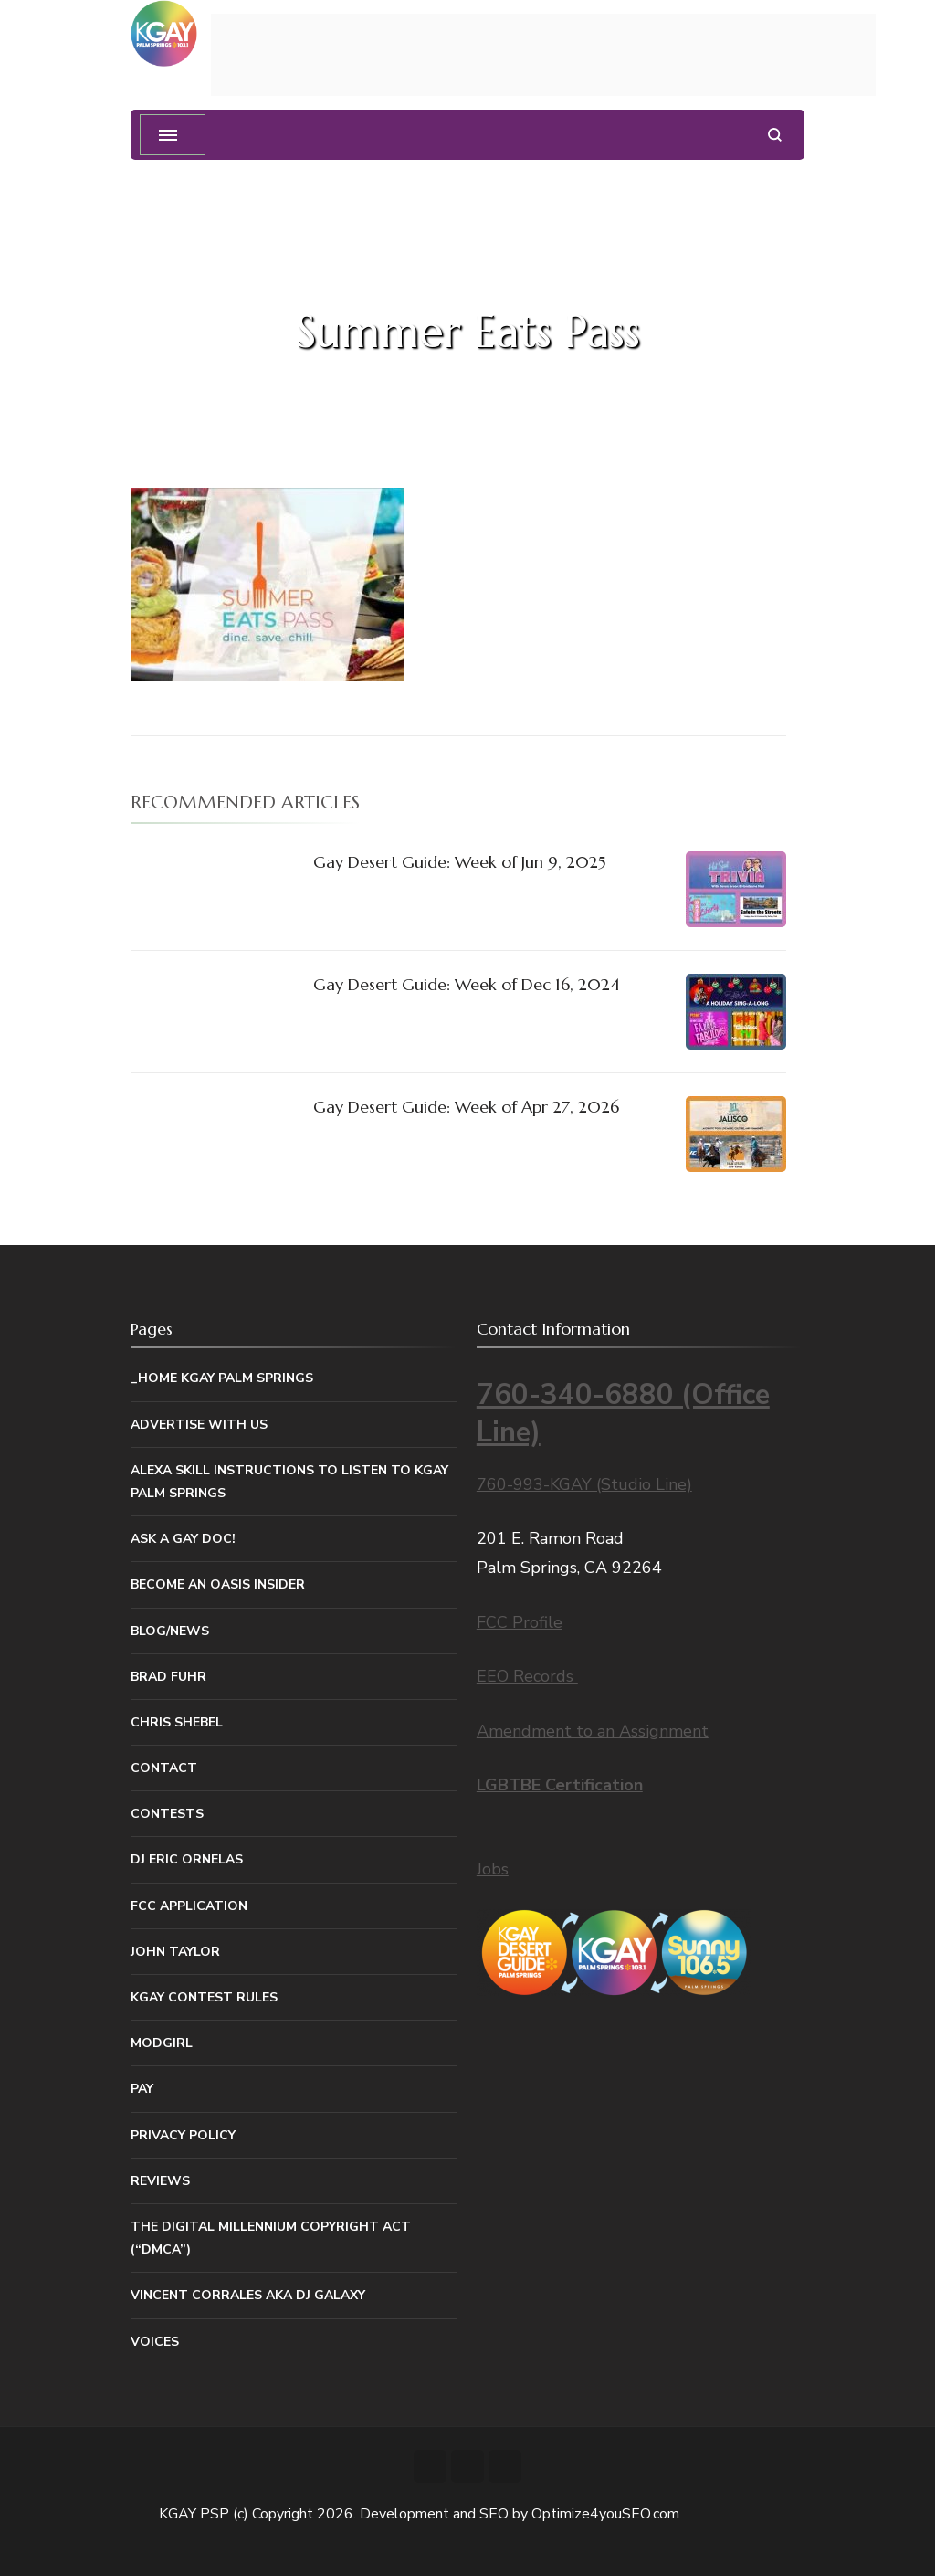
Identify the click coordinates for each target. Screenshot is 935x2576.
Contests (167, 1813)
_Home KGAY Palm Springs (222, 1378)
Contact (164, 1768)
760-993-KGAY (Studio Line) (584, 1484)
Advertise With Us (199, 1424)
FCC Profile (519, 1622)
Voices (155, 2341)
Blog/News (170, 1631)
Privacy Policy (183, 2135)
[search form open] (774, 134)
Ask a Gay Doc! (183, 1538)
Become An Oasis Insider (218, 1584)
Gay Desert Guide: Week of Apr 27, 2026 (466, 1106)
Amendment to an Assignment (593, 1731)
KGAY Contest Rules (204, 1997)
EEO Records (527, 1676)
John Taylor (175, 1951)
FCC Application (189, 1906)
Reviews (160, 2181)
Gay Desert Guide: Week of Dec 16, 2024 (466, 984)
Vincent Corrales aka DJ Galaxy (248, 2295)
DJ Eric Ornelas (187, 1859)
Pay (142, 2088)
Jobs (493, 1869)
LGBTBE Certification (560, 1785)
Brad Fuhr (168, 1676)
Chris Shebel (177, 1722)
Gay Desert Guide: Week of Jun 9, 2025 (459, 861)
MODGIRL (162, 2043)
